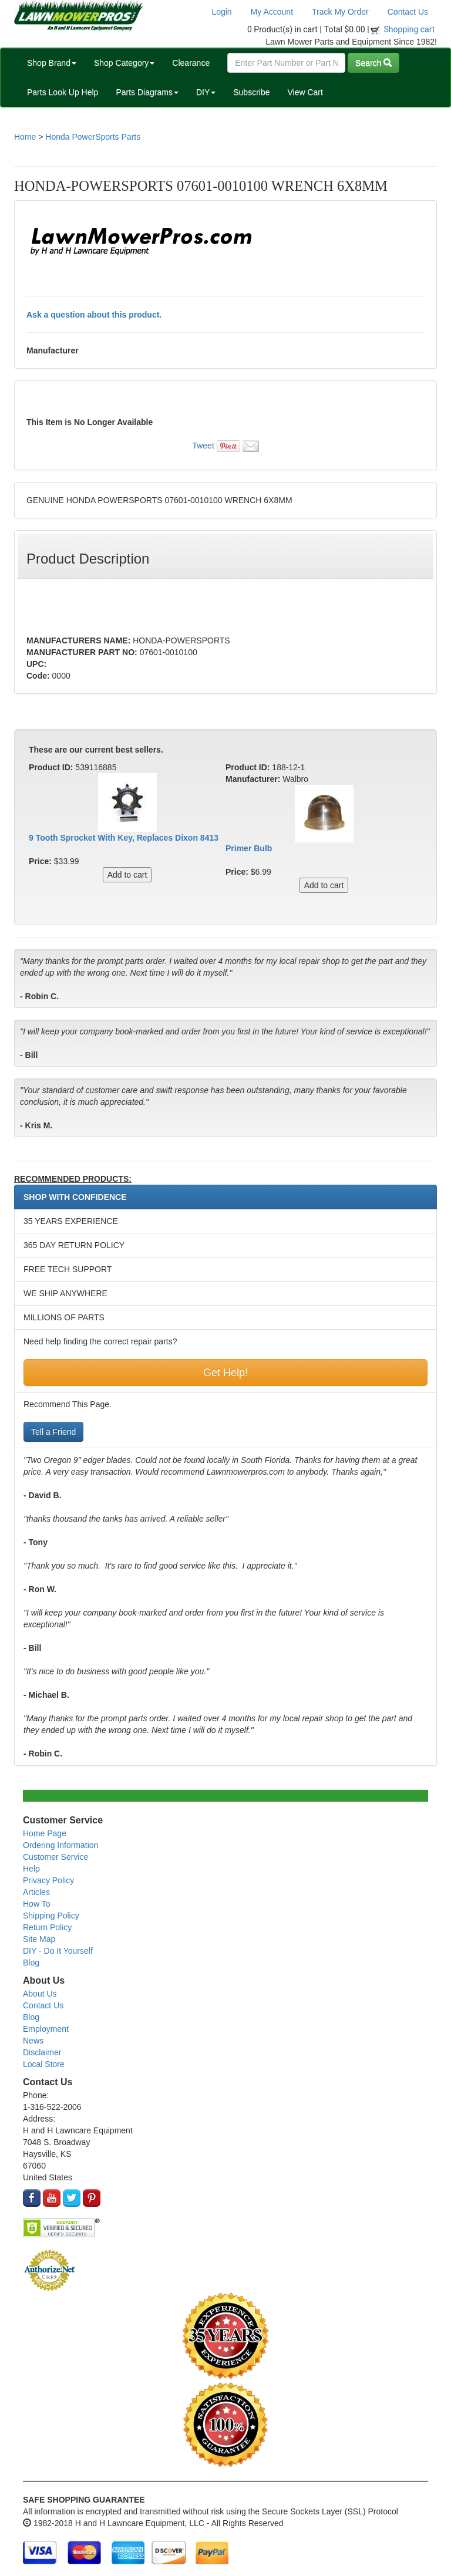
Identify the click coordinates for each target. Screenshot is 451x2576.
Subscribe (251, 92)
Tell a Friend (53, 1432)
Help (31, 1868)
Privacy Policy (48, 1880)
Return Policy (47, 1927)
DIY (206, 92)
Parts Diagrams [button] (147, 92)
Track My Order (340, 11)
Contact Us (408, 11)
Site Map (39, 1939)
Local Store (44, 2064)
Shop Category (124, 63)
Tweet (203, 445)
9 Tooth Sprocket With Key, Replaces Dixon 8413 (123, 837)
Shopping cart (409, 29)
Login (221, 11)
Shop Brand (51, 63)
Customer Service (55, 1857)
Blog (31, 1962)
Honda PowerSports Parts (92, 136)
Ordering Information (60, 1845)
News (33, 2040)
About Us (40, 1993)
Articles (36, 1892)
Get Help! (225, 1372)
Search (373, 63)
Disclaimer (42, 2052)
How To (36, 1904)
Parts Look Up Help (62, 92)
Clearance (191, 63)
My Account (272, 11)
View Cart (304, 92)
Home (25, 136)
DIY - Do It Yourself (58, 1950)
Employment (46, 2029)
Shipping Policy (51, 1915)
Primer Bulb (249, 848)
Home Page (44, 1833)
